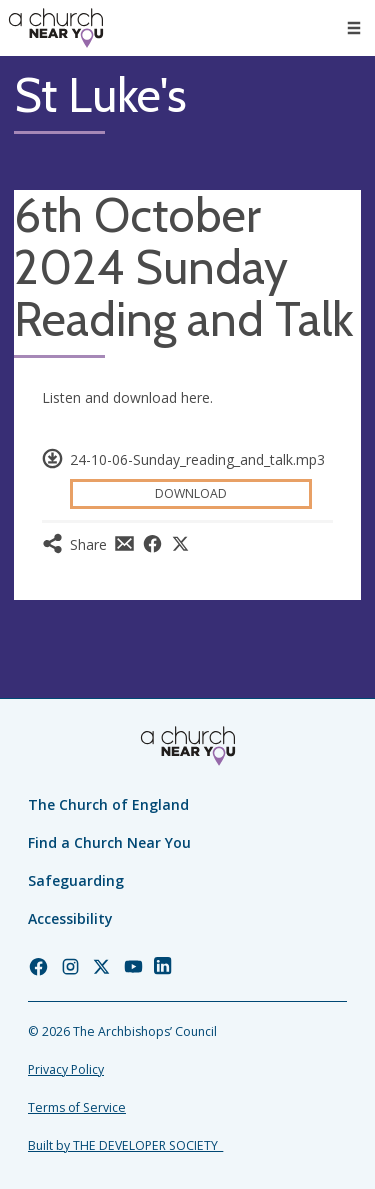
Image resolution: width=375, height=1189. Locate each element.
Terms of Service (77, 1107)
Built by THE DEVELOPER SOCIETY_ (125, 1145)
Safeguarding (76, 880)
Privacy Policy (66, 1069)
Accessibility (70, 918)
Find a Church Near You (109, 842)
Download (191, 493)
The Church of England (108, 804)
